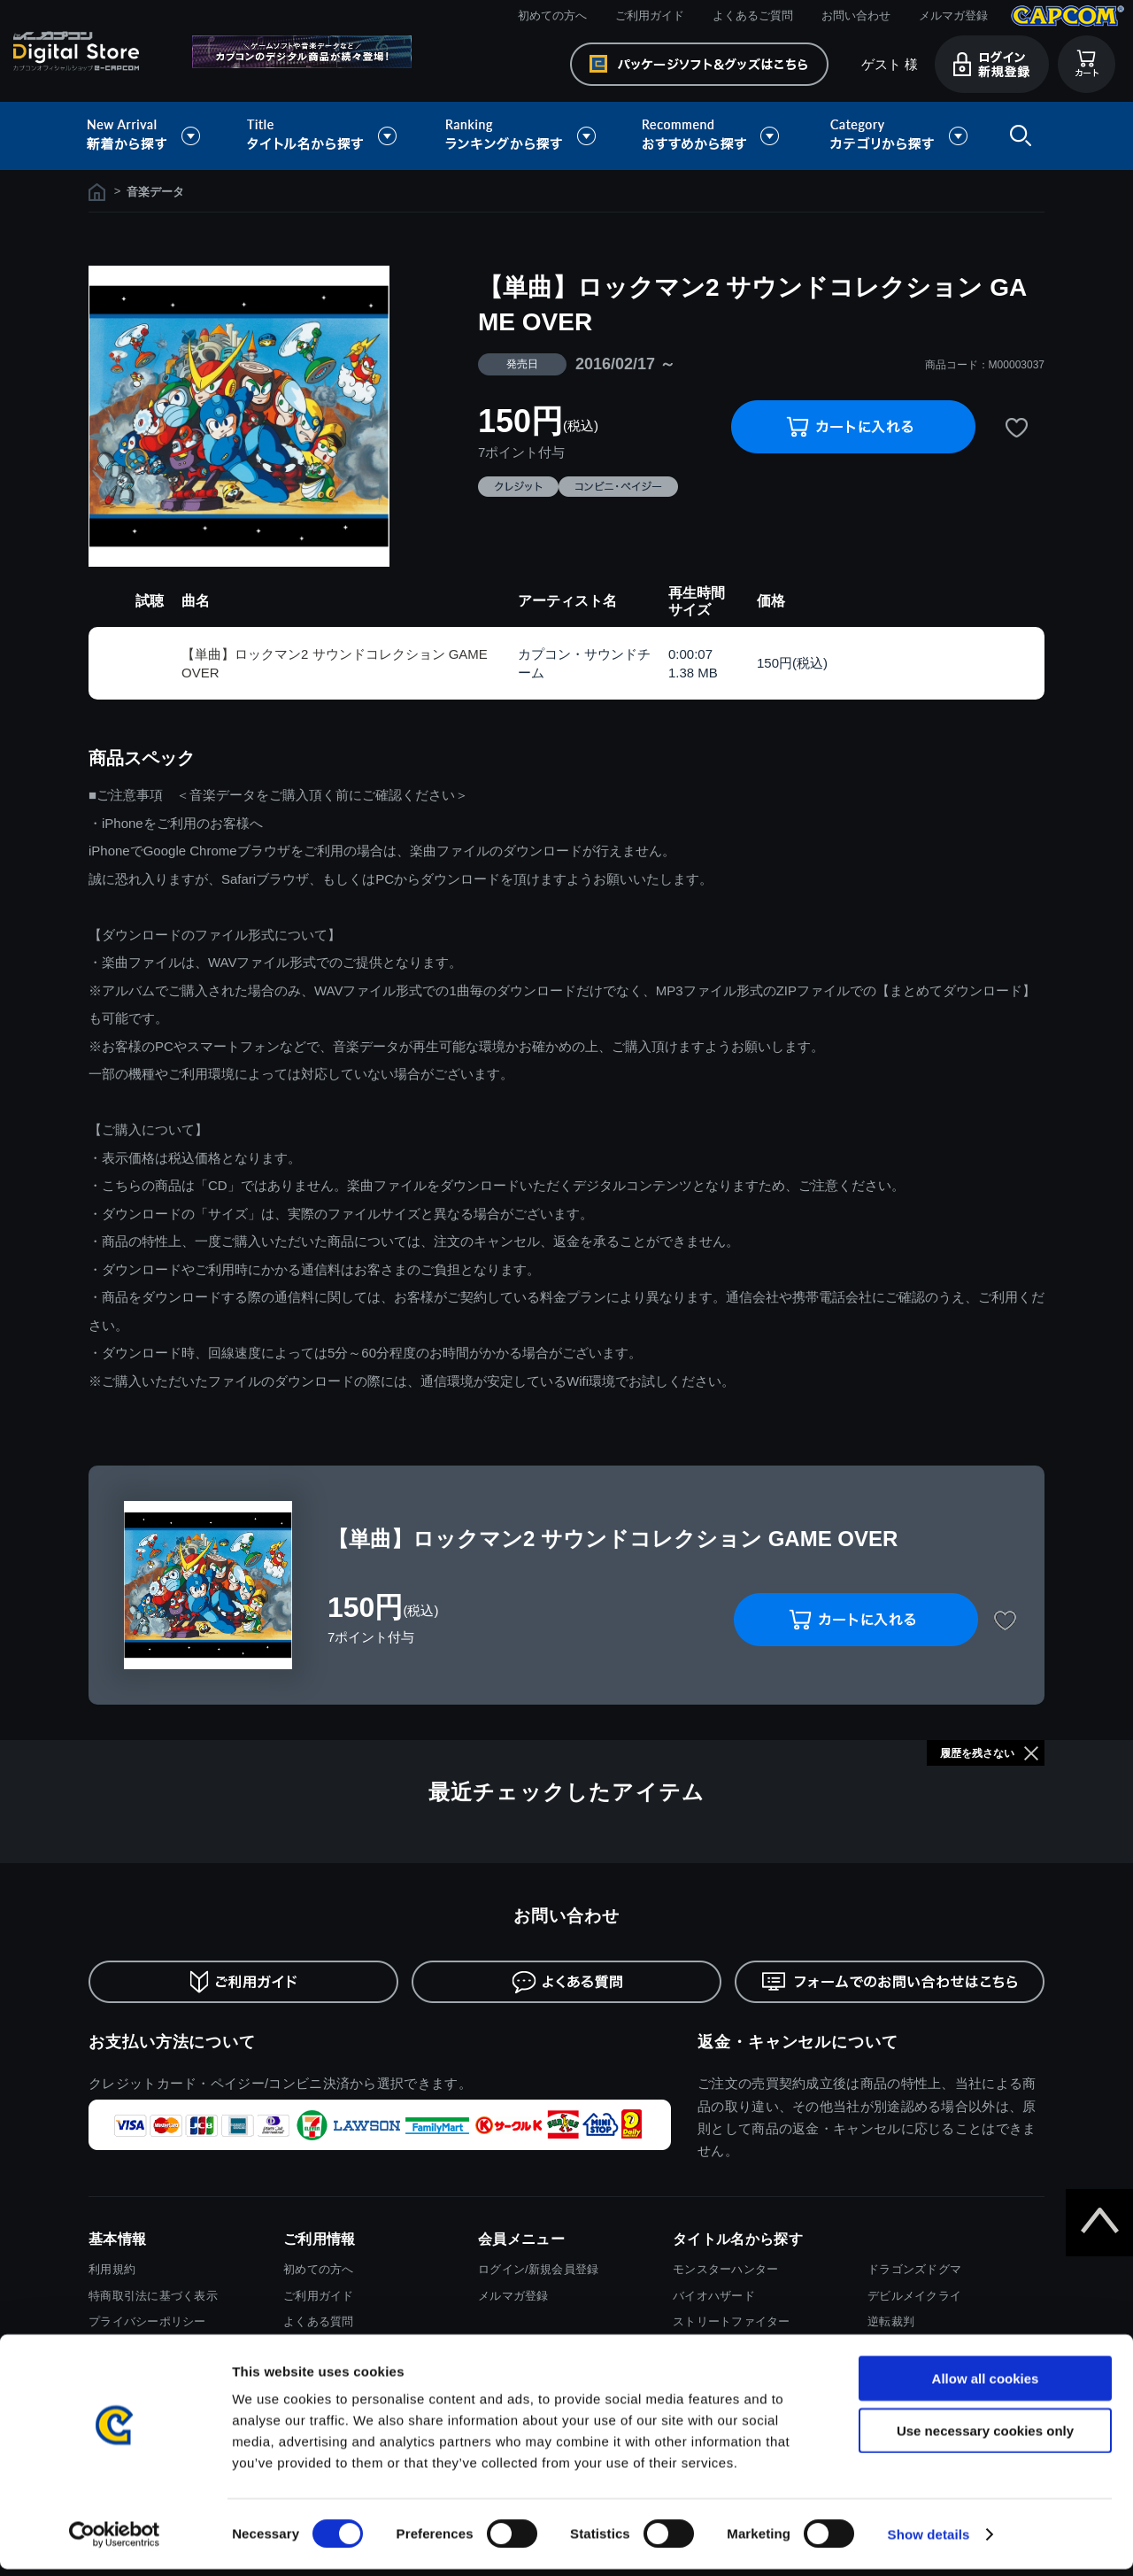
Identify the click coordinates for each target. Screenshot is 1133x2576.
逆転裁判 (890, 2321)
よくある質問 (318, 2321)
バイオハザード (714, 2295)
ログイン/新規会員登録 (538, 2269)
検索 (1017, 136)
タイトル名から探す (324, 136)
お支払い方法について (172, 2042)
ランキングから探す (522, 136)
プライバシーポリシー (147, 2321)
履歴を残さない (977, 1753)
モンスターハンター (725, 2269)
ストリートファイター (731, 2321)
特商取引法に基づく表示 (153, 2295)
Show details (929, 2541)
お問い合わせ (855, 15)
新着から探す (156, 136)
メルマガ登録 (953, 15)
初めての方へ (552, 15)
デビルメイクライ (914, 2295)
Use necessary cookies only (985, 2437)
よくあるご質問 (753, 15)
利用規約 (112, 2269)
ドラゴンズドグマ (914, 2269)
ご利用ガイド (649, 15)
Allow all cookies (985, 2385)
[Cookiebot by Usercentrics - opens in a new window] (114, 2541)
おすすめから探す (713, 136)
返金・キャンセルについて (798, 2042)
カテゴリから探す (898, 136)
